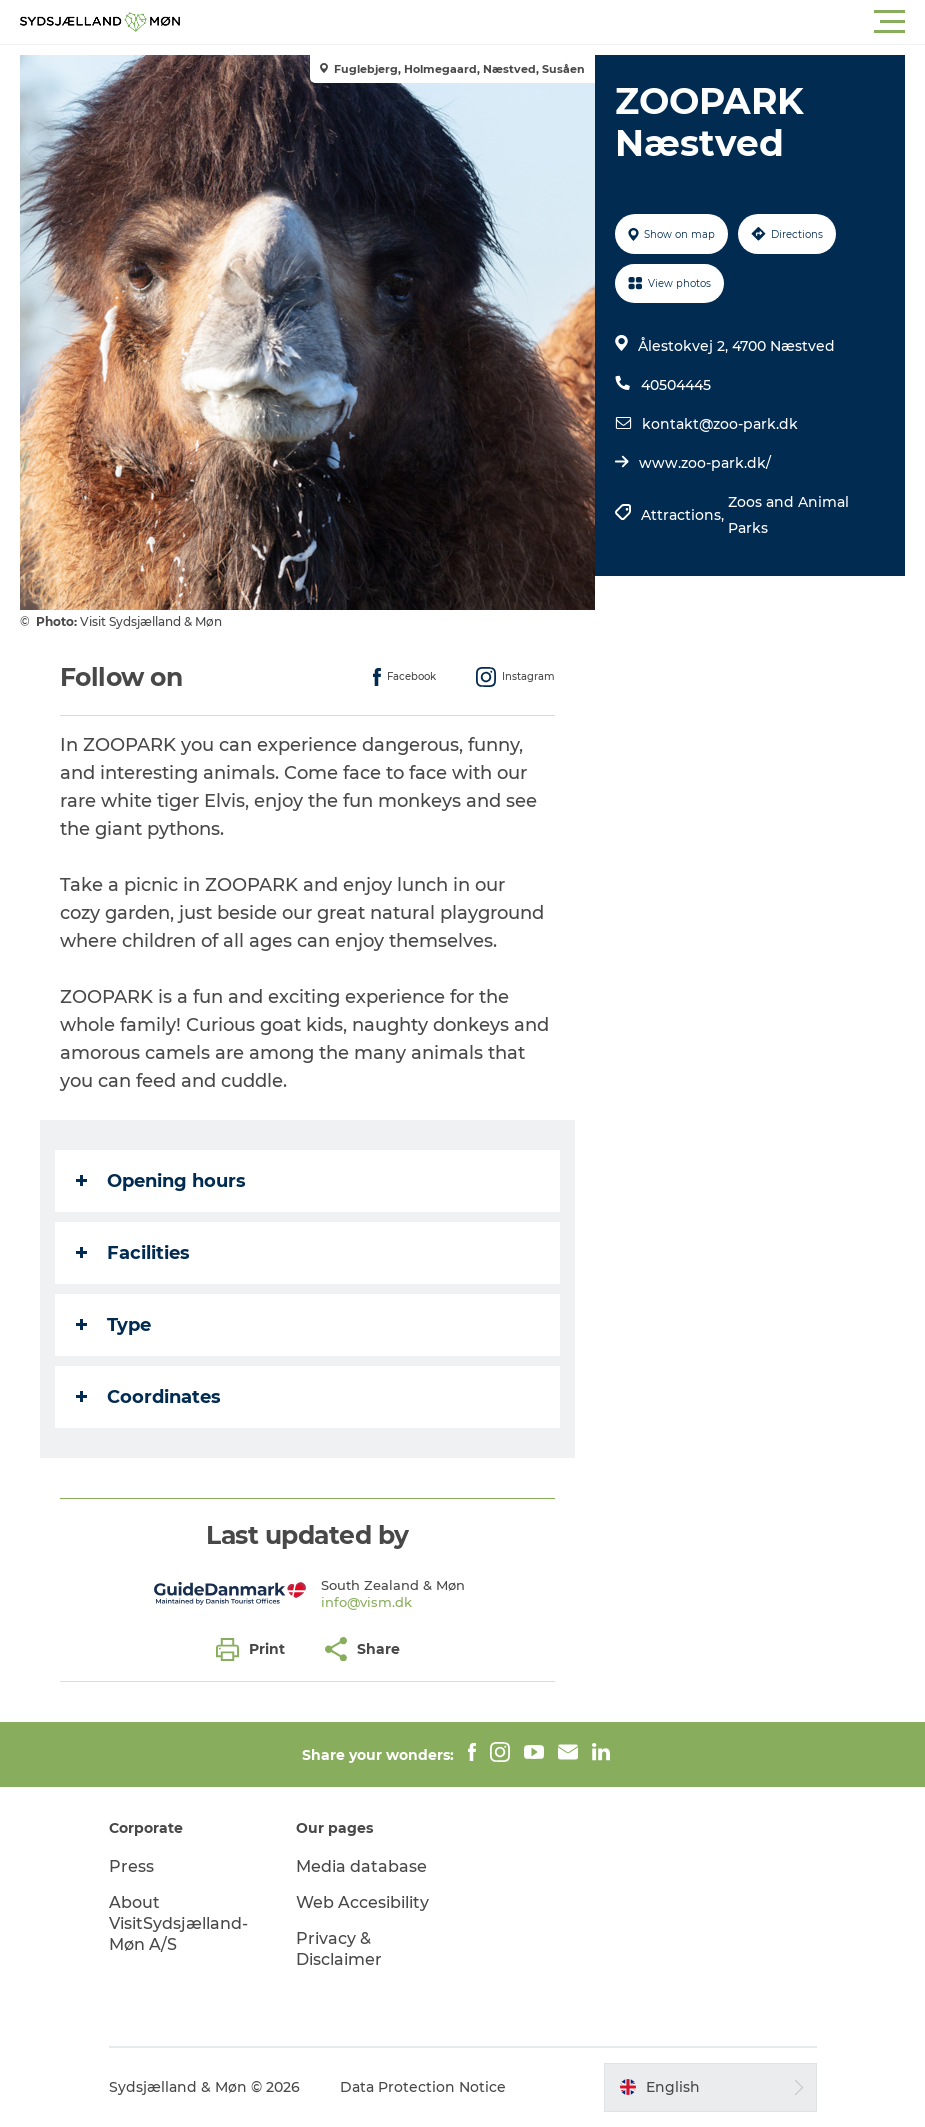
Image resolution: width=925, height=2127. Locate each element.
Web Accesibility (362, 1902)
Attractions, (684, 515)
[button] (552, 22)
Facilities (133, 1253)
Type (113, 1325)
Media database (361, 1866)
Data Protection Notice (423, 2087)
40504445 (676, 385)
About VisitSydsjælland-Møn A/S (178, 1923)
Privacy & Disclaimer (339, 1949)
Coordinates (148, 1397)
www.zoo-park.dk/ (705, 463)
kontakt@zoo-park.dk (720, 424)
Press (131, 1866)
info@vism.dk (366, 1602)
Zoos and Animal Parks (788, 515)
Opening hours (161, 1181)
